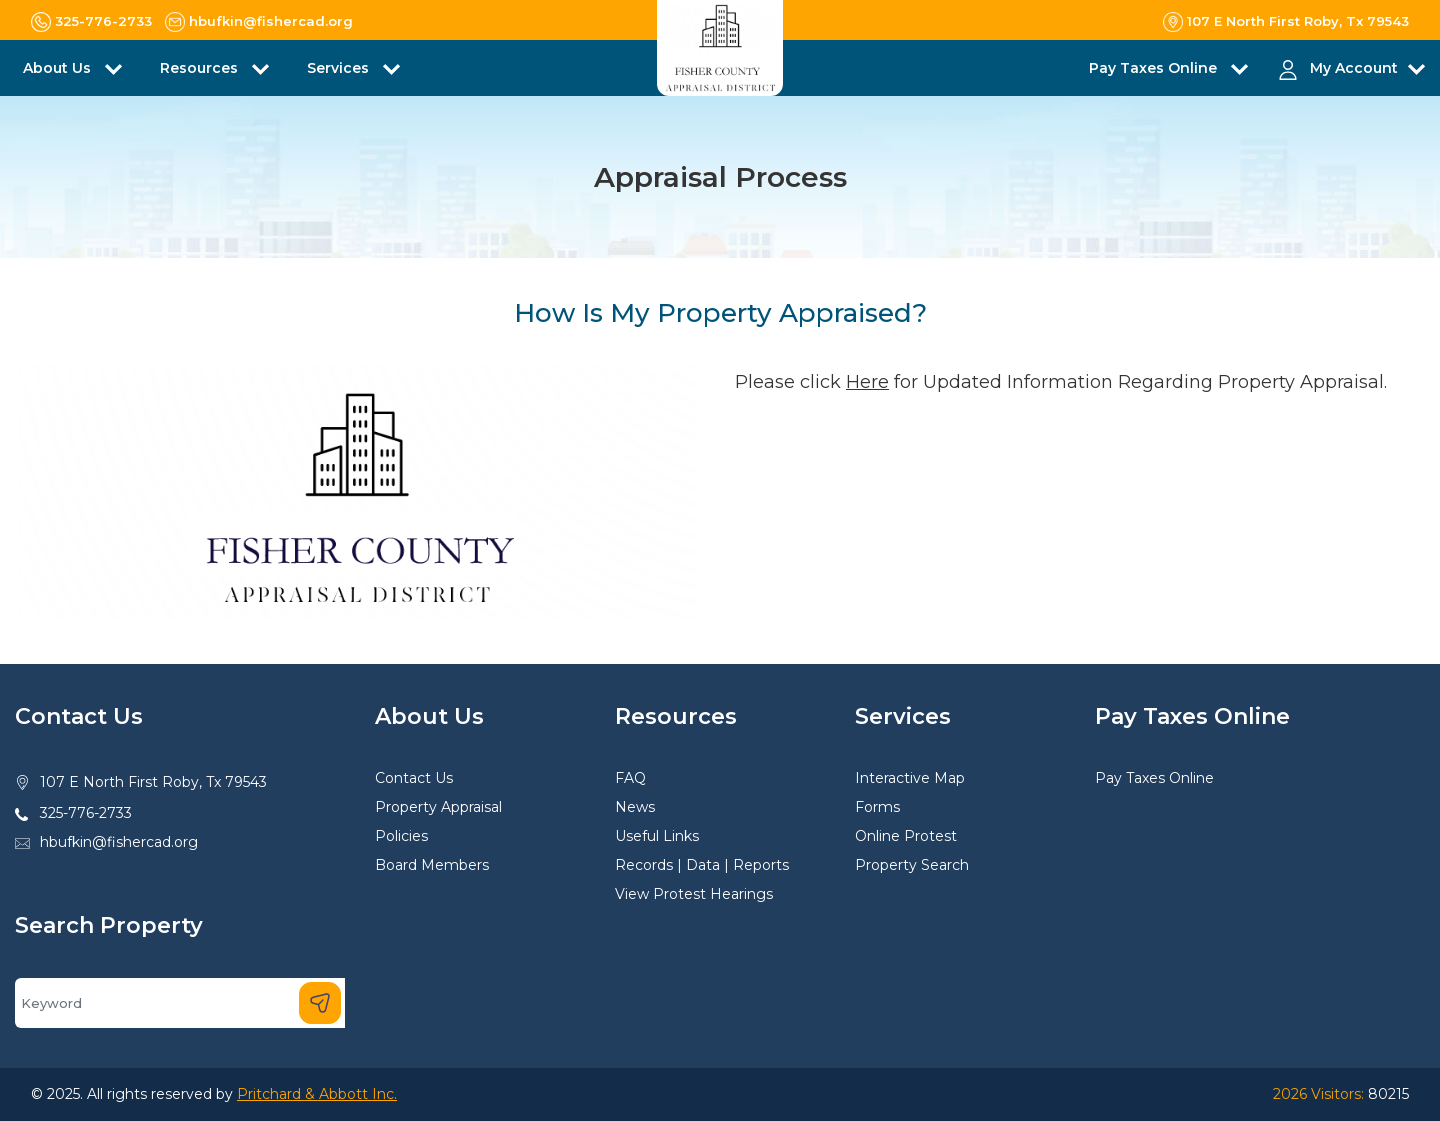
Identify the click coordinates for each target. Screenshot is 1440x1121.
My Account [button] (1354, 68)
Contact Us (414, 778)
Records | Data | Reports (702, 865)
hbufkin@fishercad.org (119, 842)
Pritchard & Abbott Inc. (317, 1094)
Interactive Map (910, 778)
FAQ (630, 778)
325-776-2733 (86, 813)
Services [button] (340, 68)
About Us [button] (59, 68)
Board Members (432, 865)
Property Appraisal (438, 807)
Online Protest (906, 836)
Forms (877, 807)
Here (867, 382)
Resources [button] (201, 68)
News (635, 807)
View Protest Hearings (694, 894)
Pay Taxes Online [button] (1155, 68)
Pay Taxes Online (1154, 778)
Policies (401, 836)
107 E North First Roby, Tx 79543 (153, 782)
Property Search (912, 865)
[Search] (180, 1003)
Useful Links (657, 836)
